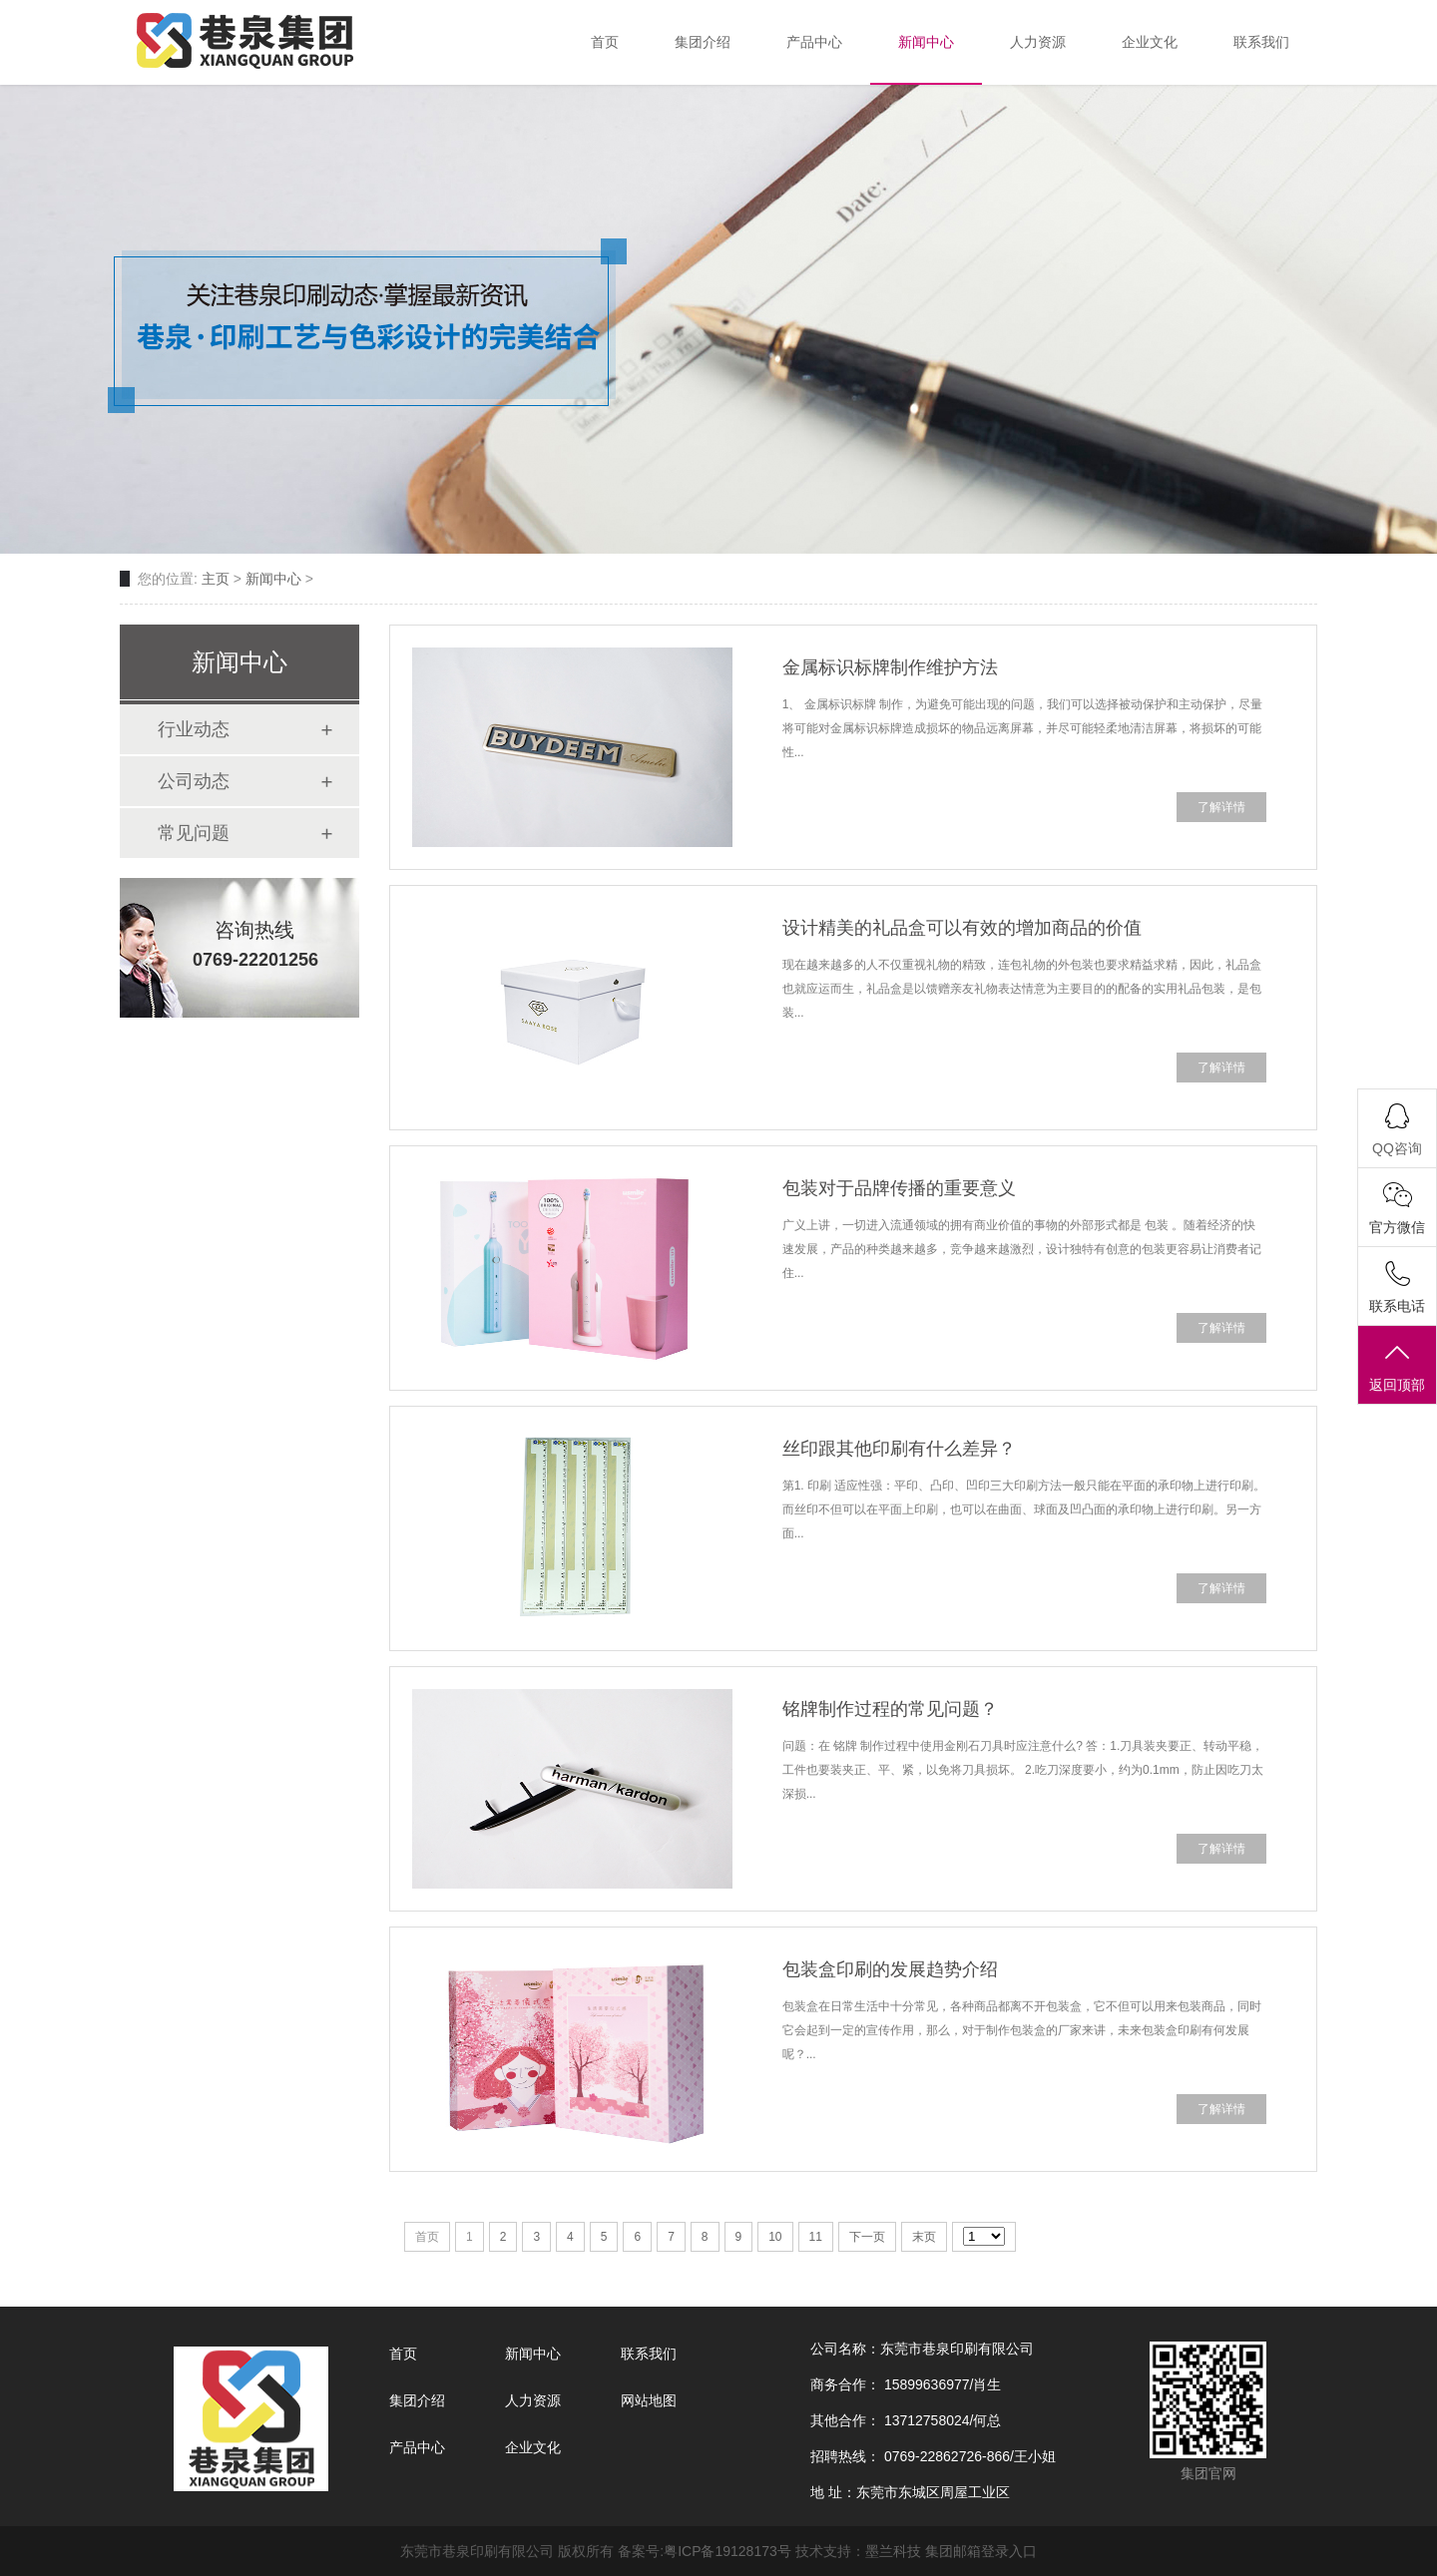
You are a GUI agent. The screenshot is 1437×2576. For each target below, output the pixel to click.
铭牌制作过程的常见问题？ (890, 1709)
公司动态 (194, 781)
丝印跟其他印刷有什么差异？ (899, 1449)
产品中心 (417, 2447)
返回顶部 (1397, 1366)
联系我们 (649, 2353)
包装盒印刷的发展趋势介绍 (890, 1969)
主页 (216, 579)
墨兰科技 (893, 2551)
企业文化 (533, 2447)
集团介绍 (417, 2400)
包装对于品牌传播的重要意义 (899, 1188)
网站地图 (649, 2400)
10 (774, 2237)
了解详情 (1221, 807)
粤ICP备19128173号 (727, 2551)
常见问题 (194, 833)
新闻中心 (273, 579)
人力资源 (533, 2400)
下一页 (867, 2237)
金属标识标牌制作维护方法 (890, 667)
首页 (403, 2353)
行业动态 (194, 729)
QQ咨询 (1397, 1148)
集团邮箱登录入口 (981, 2551)
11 (815, 2237)
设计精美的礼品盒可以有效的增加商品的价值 (962, 928)
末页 (924, 2237)
